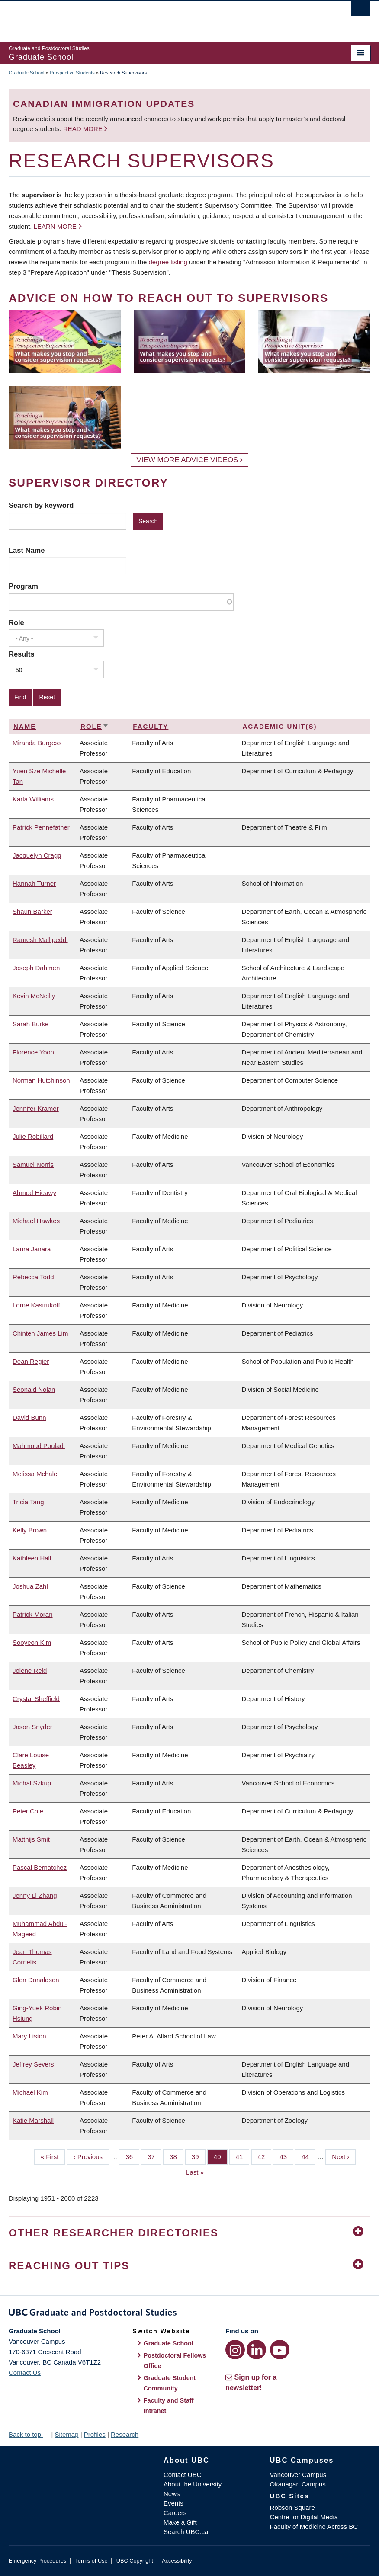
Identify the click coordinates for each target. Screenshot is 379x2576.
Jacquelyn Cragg (37, 855)
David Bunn (29, 1417)
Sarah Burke (30, 1024)
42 (265, 2156)
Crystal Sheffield (36, 1698)
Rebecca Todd (33, 1277)
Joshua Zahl (30, 1586)
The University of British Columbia (162, 17)
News (172, 2493)
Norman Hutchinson (41, 1080)
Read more (83, 128)
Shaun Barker (32, 911)
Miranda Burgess (37, 743)
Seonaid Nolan (34, 1389)
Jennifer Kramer (36, 1108)
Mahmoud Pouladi (39, 1445)
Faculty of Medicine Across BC (314, 2526)
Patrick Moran (33, 1614)
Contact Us (25, 2372)
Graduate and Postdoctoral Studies (189, 2314)
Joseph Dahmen (36, 967)
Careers (175, 2512)
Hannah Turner (34, 883)
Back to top (29, 2434)
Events (173, 2503)
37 (154, 2156)
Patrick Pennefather (41, 827)
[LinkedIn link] (256, 2349)
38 (176, 2156)
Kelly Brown (30, 1530)
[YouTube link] (279, 2349)
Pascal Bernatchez (40, 1867)
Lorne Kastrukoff (36, 1305)
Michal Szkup (32, 1783)
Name (24, 726)
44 (308, 2156)
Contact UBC (183, 2474)
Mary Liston (29, 2036)
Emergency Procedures (37, 2560)
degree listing (168, 262)
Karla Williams (33, 799)
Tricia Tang (28, 1502)
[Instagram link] (235, 2349)
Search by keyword (41, 505)
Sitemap (66, 2434)
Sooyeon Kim (32, 1642)
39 (199, 2156)
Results (22, 654)
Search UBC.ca (186, 2531)
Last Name (27, 550)
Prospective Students (72, 72)
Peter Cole (28, 1811)
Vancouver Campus (298, 2474)
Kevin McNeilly (34, 996)
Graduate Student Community (170, 2383)
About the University (193, 2484)
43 (286, 2156)
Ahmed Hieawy (34, 1192)
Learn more (55, 226)
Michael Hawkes (36, 1220)
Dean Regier (31, 1361)
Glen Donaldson (36, 1979)
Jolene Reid (30, 1670)
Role (16, 622)
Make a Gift (180, 2522)
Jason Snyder (32, 1726)
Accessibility (177, 2560)
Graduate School (27, 72)
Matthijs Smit (31, 1839)
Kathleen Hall (32, 1558)
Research (124, 2434)
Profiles (95, 2434)
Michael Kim (30, 2092)
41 (243, 2156)
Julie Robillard (33, 1136)
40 (221, 2156)
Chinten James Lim (40, 1333)
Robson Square (292, 2507)
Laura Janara (32, 1249)
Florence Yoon (33, 1052)
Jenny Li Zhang (35, 1895)
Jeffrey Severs (33, 2064)
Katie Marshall (33, 2120)
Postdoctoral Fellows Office (175, 2360)
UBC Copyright (134, 2560)
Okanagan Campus (298, 2484)
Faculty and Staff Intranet (169, 2405)
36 (132, 2156)
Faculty (150, 726)
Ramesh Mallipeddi (40, 939)
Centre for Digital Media (304, 2517)
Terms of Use (91, 2560)
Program (23, 586)
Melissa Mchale (35, 1473)
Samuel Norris (33, 1164)
